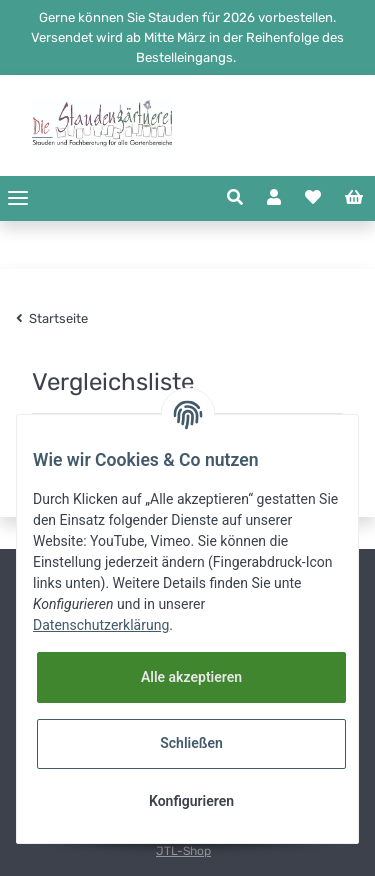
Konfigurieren (191, 801)
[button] (235, 198)
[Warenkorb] (354, 198)
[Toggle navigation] (18, 198)
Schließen (191, 743)
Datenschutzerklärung (101, 625)
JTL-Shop (183, 851)
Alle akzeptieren (191, 677)
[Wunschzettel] (313, 198)
